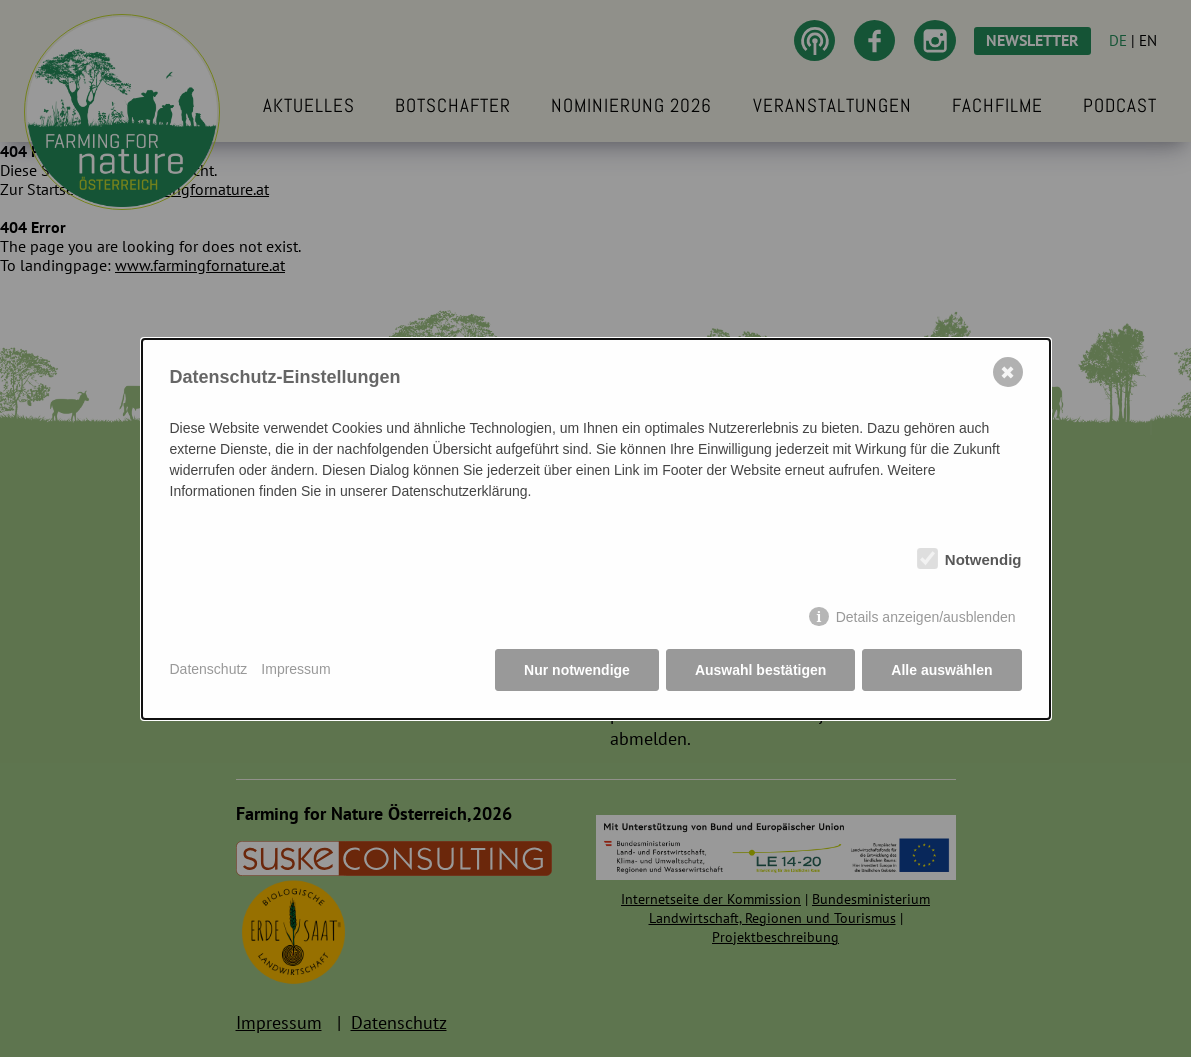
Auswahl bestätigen (760, 670)
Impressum (295, 669)
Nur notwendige (577, 670)
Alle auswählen (941, 670)
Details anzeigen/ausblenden (926, 617)
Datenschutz (209, 669)
